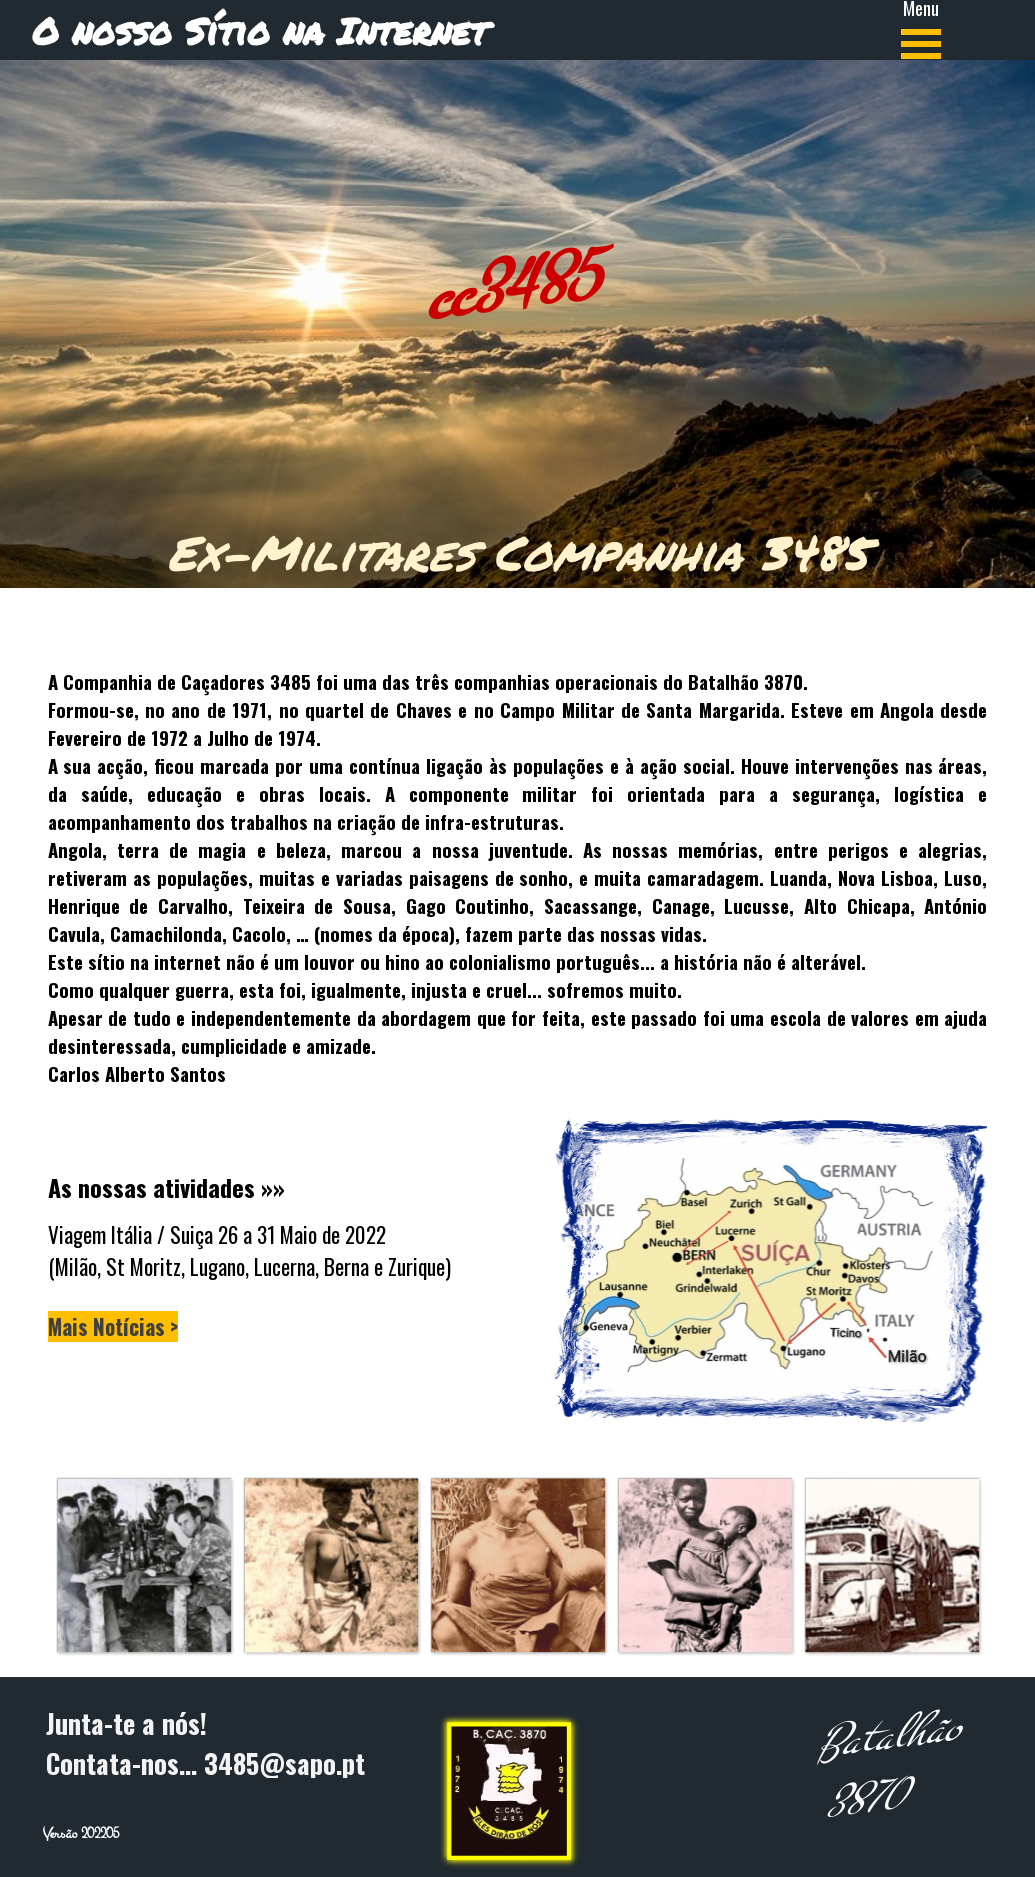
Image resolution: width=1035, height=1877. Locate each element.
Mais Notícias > (113, 1326)
